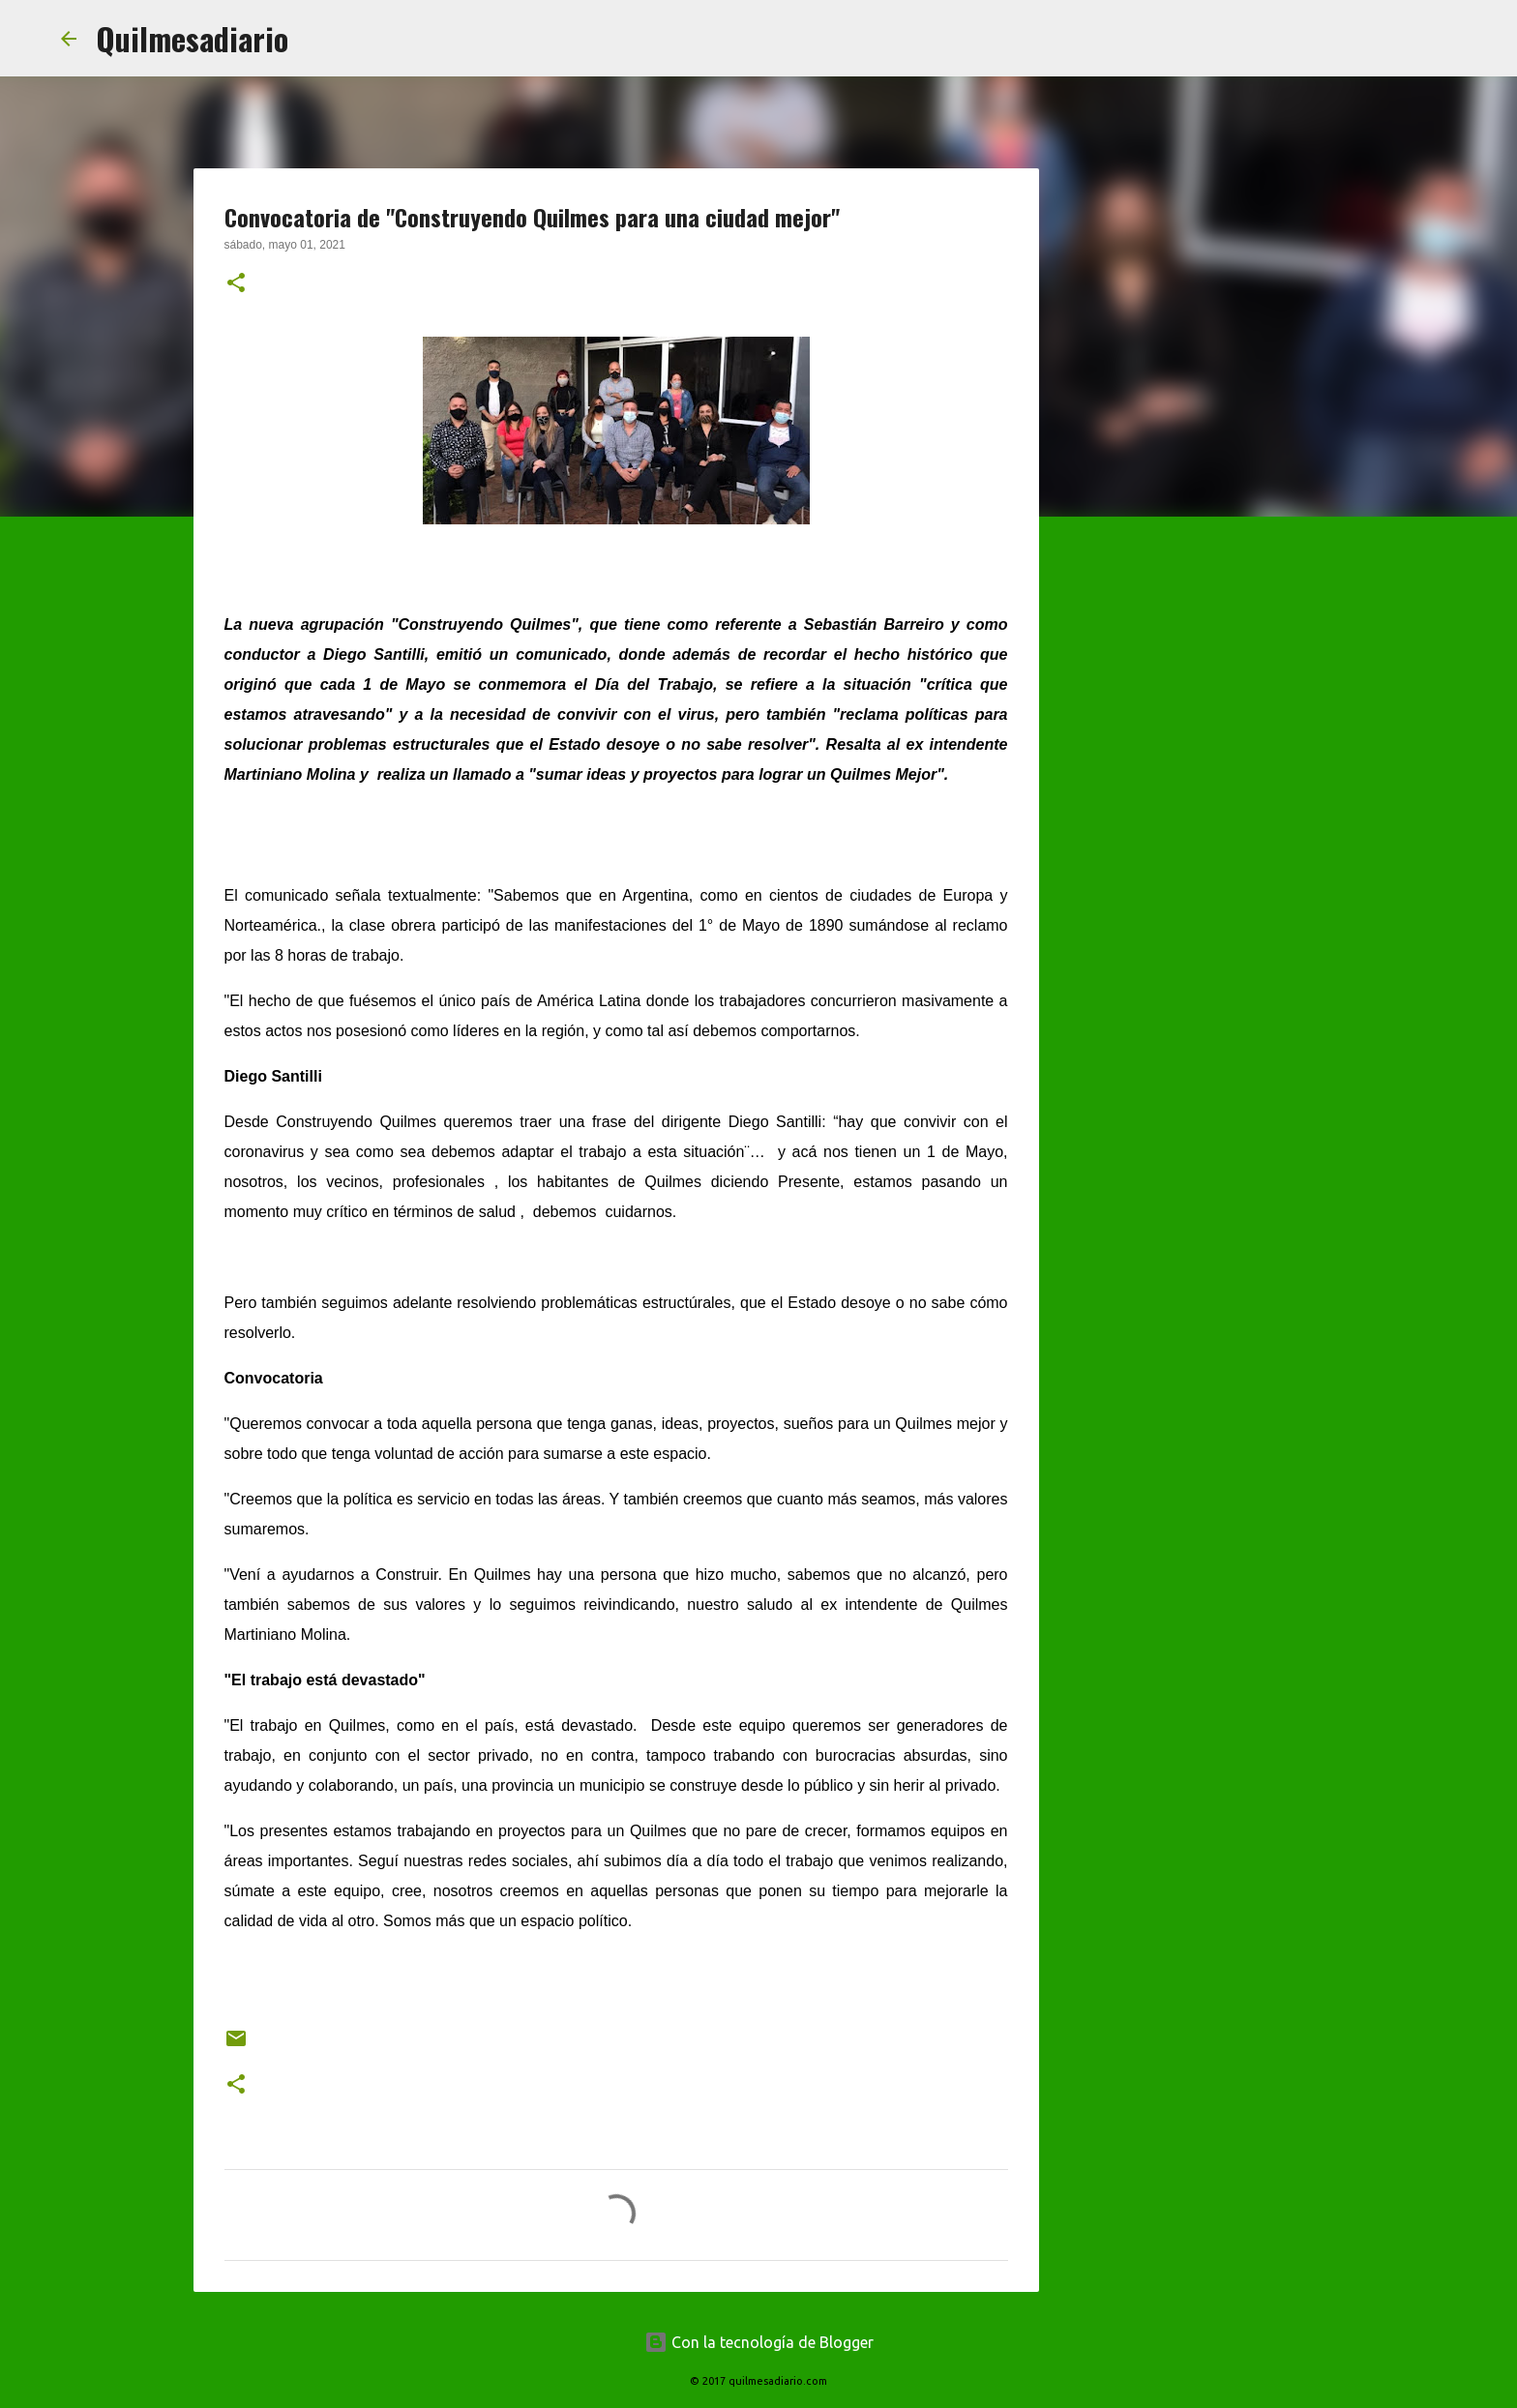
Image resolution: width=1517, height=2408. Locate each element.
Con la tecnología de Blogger (759, 2342)
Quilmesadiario (192, 38)
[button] (236, 284)
